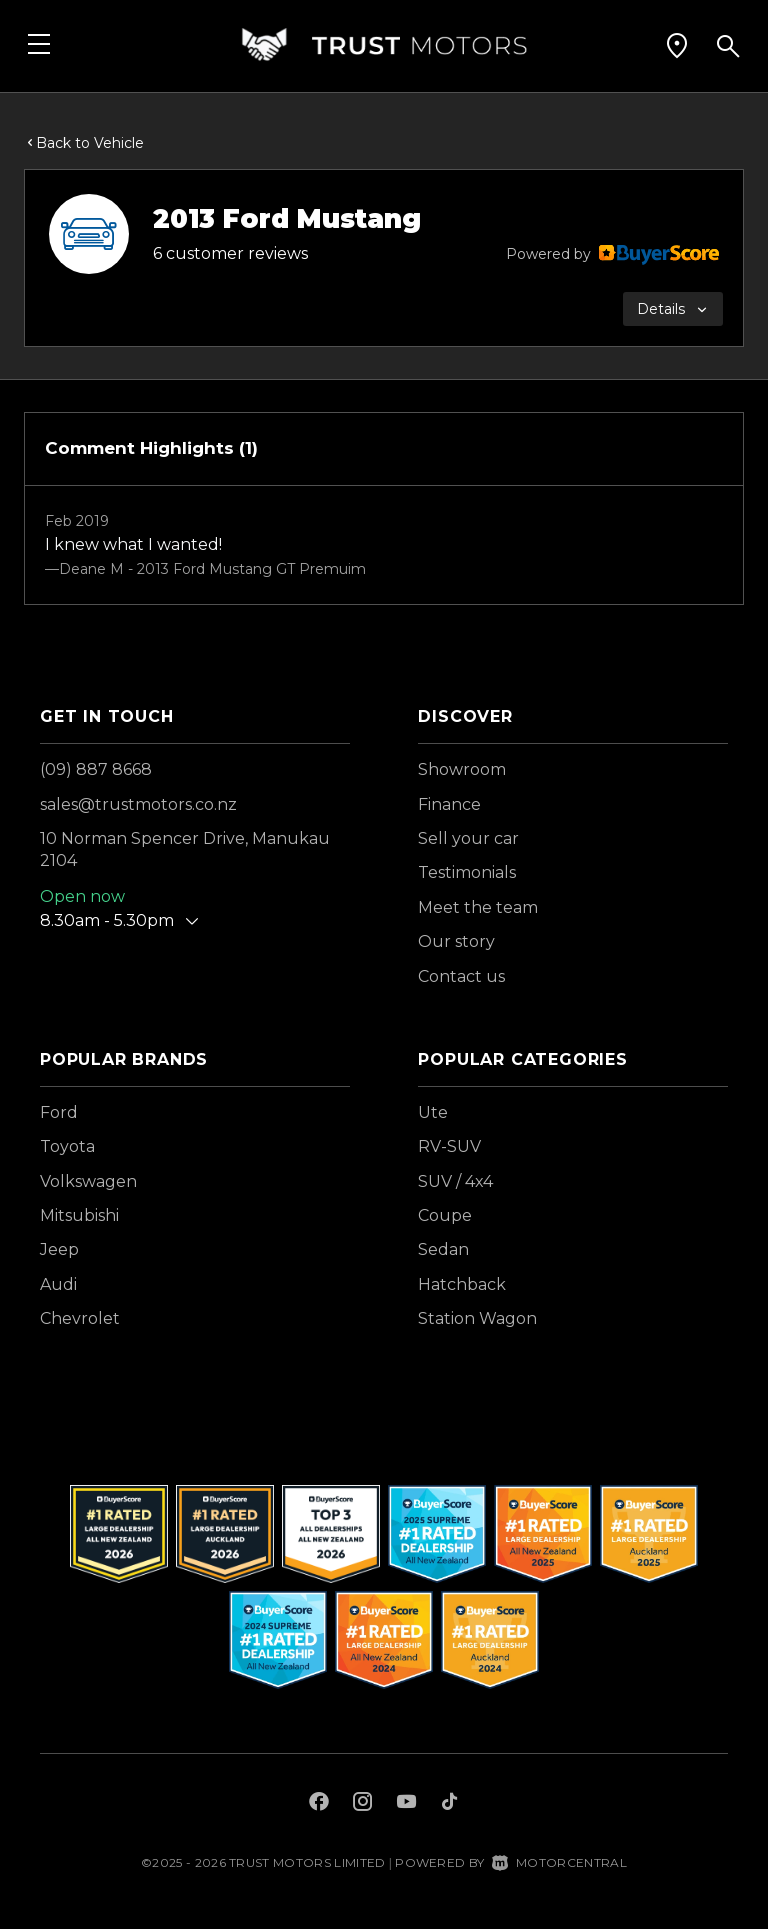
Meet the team (478, 907)
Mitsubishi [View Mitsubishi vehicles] (79, 1215)
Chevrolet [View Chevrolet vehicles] (80, 1318)
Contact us (461, 976)
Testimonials (467, 872)
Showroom (462, 769)
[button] (677, 45)
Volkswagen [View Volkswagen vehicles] (88, 1181)
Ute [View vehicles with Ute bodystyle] (433, 1112)
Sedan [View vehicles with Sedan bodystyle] (443, 1249)
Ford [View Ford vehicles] (59, 1112)
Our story (456, 941)
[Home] (384, 44)
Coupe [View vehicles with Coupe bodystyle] (445, 1215)
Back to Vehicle (84, 143)
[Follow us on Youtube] (406, 1804)
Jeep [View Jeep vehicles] (59, 1249)
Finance (449, 804)
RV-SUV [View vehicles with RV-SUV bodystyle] (449, 1146)
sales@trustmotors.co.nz (138, 804)
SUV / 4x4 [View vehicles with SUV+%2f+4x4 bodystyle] (455, 1181)
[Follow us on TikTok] (449, 1804)
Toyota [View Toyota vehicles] (67, 1146)
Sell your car (468, 838)
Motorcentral (559, 1862)
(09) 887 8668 (96, 769)
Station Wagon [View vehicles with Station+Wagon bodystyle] (477, 1318)
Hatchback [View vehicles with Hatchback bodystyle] (462, 1284)
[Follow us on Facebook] (319, 1804)
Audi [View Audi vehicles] (58, 1284)
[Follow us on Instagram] (363, 1804)
